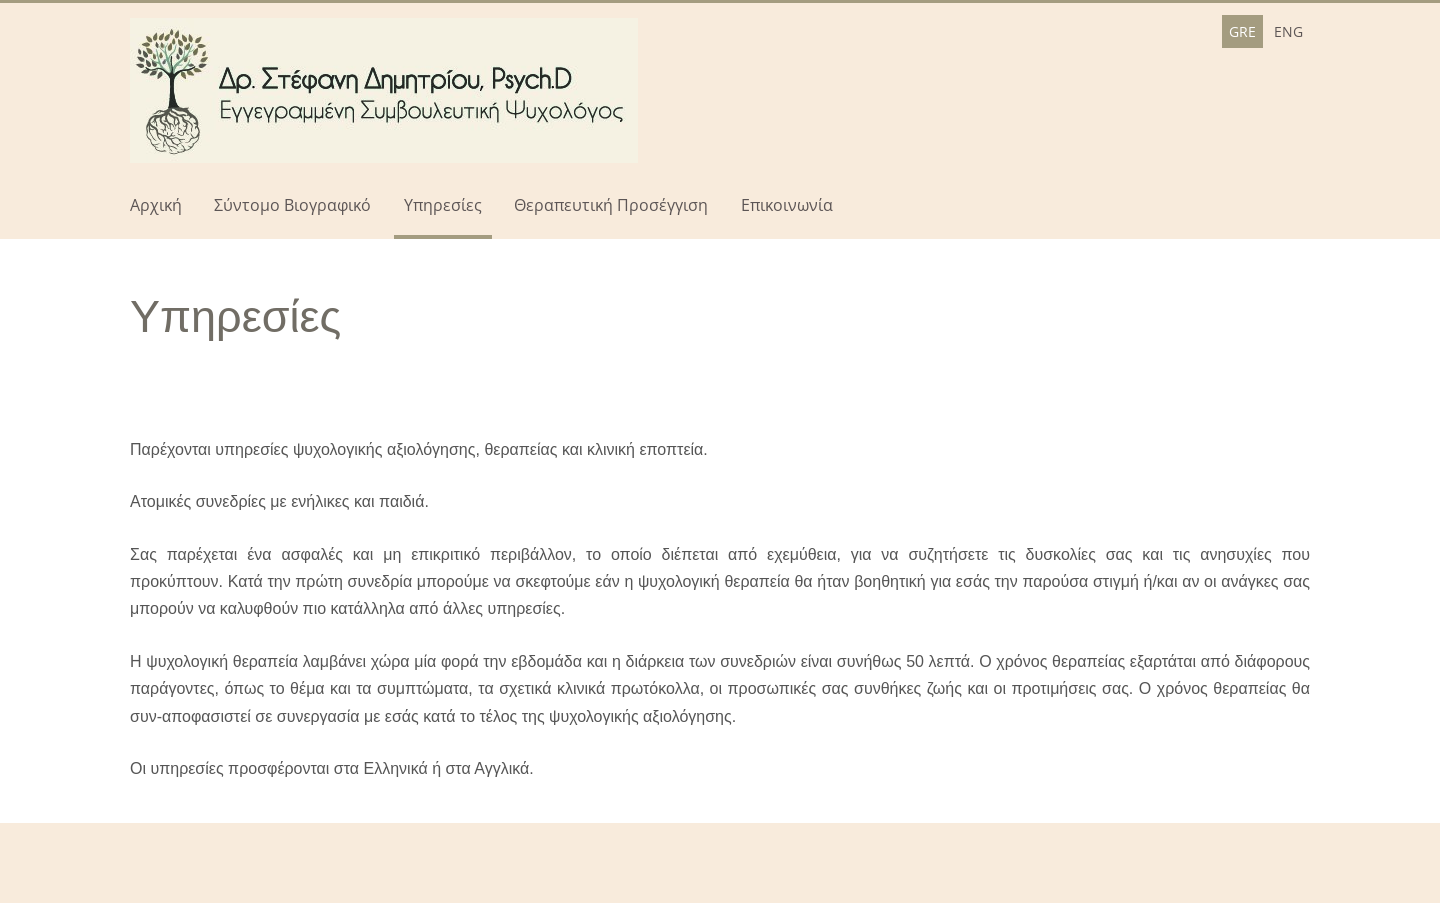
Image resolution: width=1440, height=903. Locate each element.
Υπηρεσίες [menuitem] (443, 205)
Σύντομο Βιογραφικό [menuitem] (292, 205)
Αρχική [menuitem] (156, 205)
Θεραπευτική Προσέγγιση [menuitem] (611, 205)
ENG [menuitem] (1288, 31)
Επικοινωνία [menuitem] (787, 205)
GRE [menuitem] (1242, 31)
